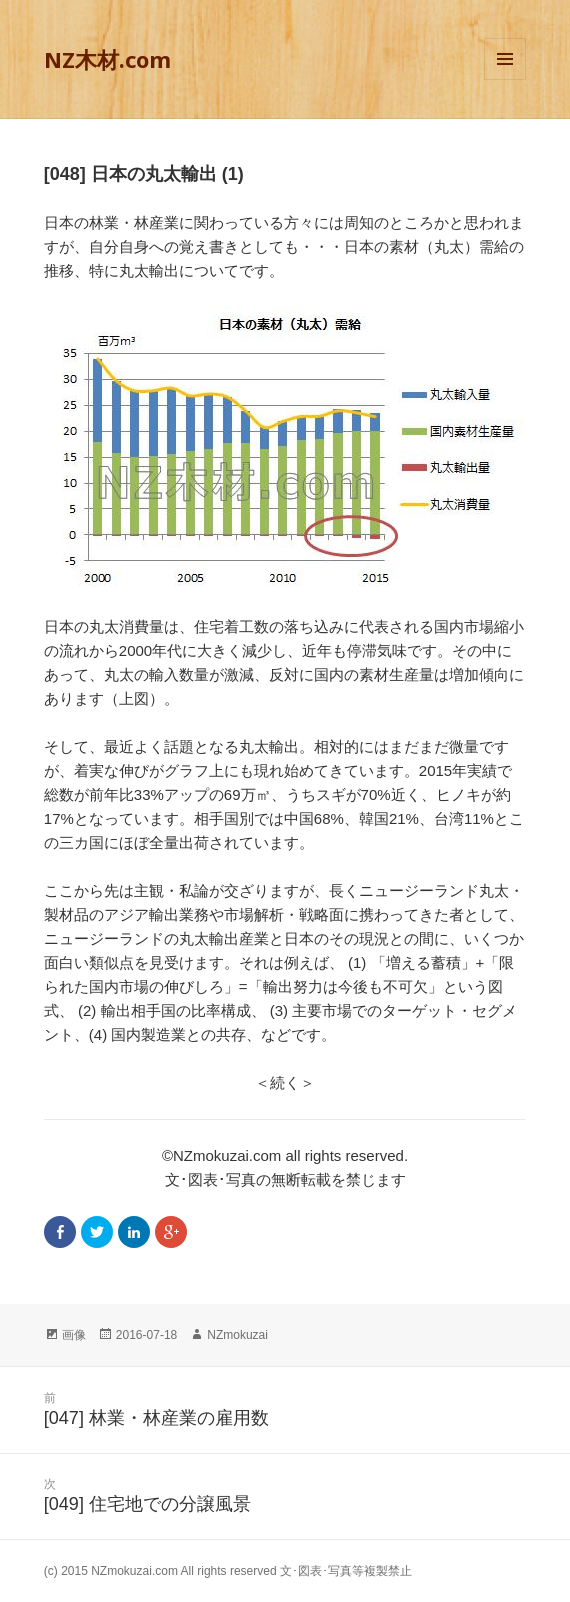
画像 (74, 1335)
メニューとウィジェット (505, 79)
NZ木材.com (107, 59)
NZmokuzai (237, 1335)
